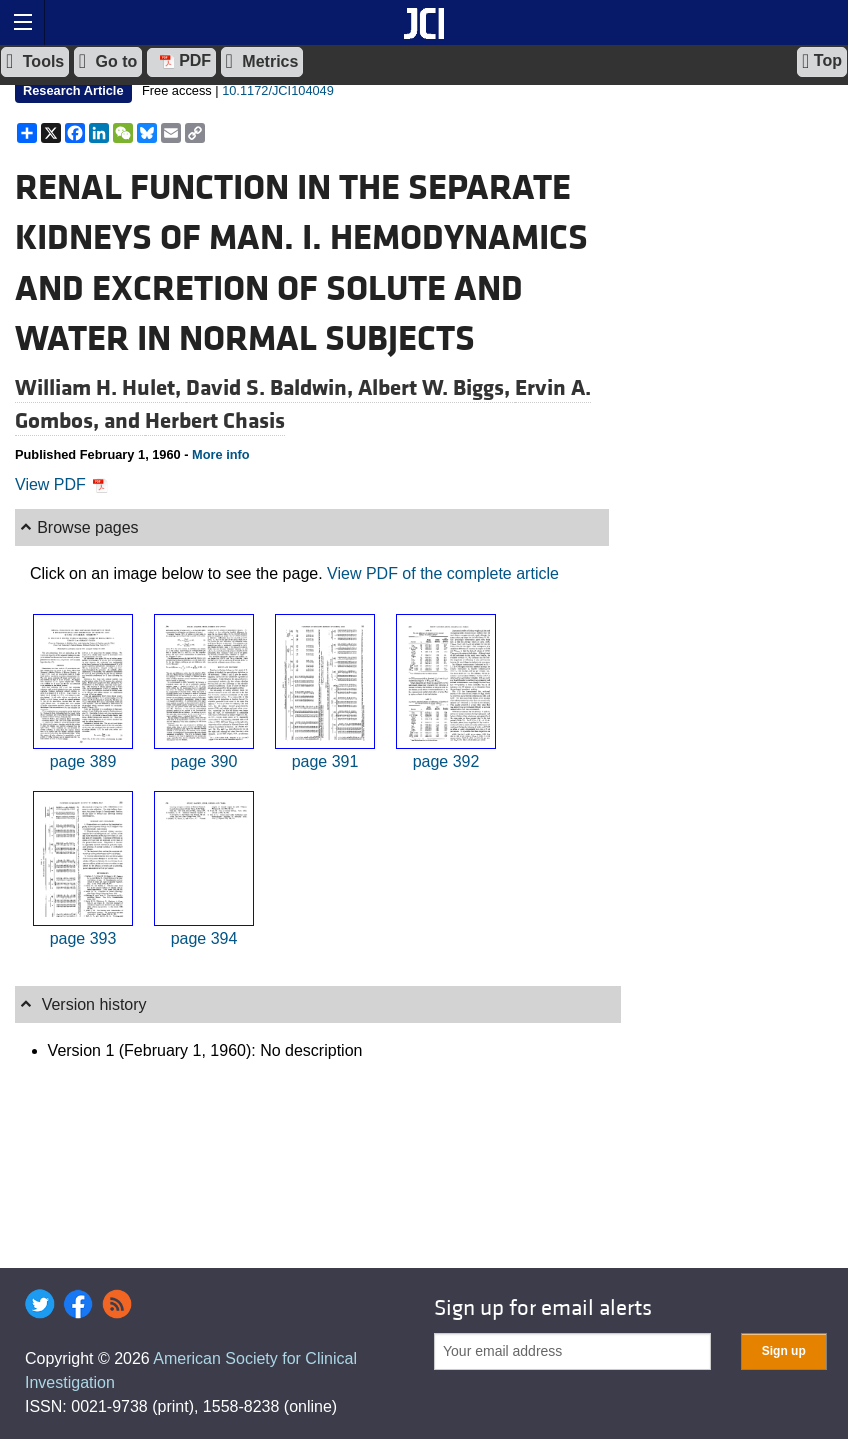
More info (221, 454)
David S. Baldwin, (272, 388)
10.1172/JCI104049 (278, 90)
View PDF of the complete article (443, 573)
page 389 (83, 761)
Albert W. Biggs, (436, 388)
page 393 (83, 938)
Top (822, 61)
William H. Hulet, (100, 388)
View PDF (61, 484)
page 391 (325, 761)
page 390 (204, 761)
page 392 (446, 761)
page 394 (204, 938)
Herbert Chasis (215, 421)
